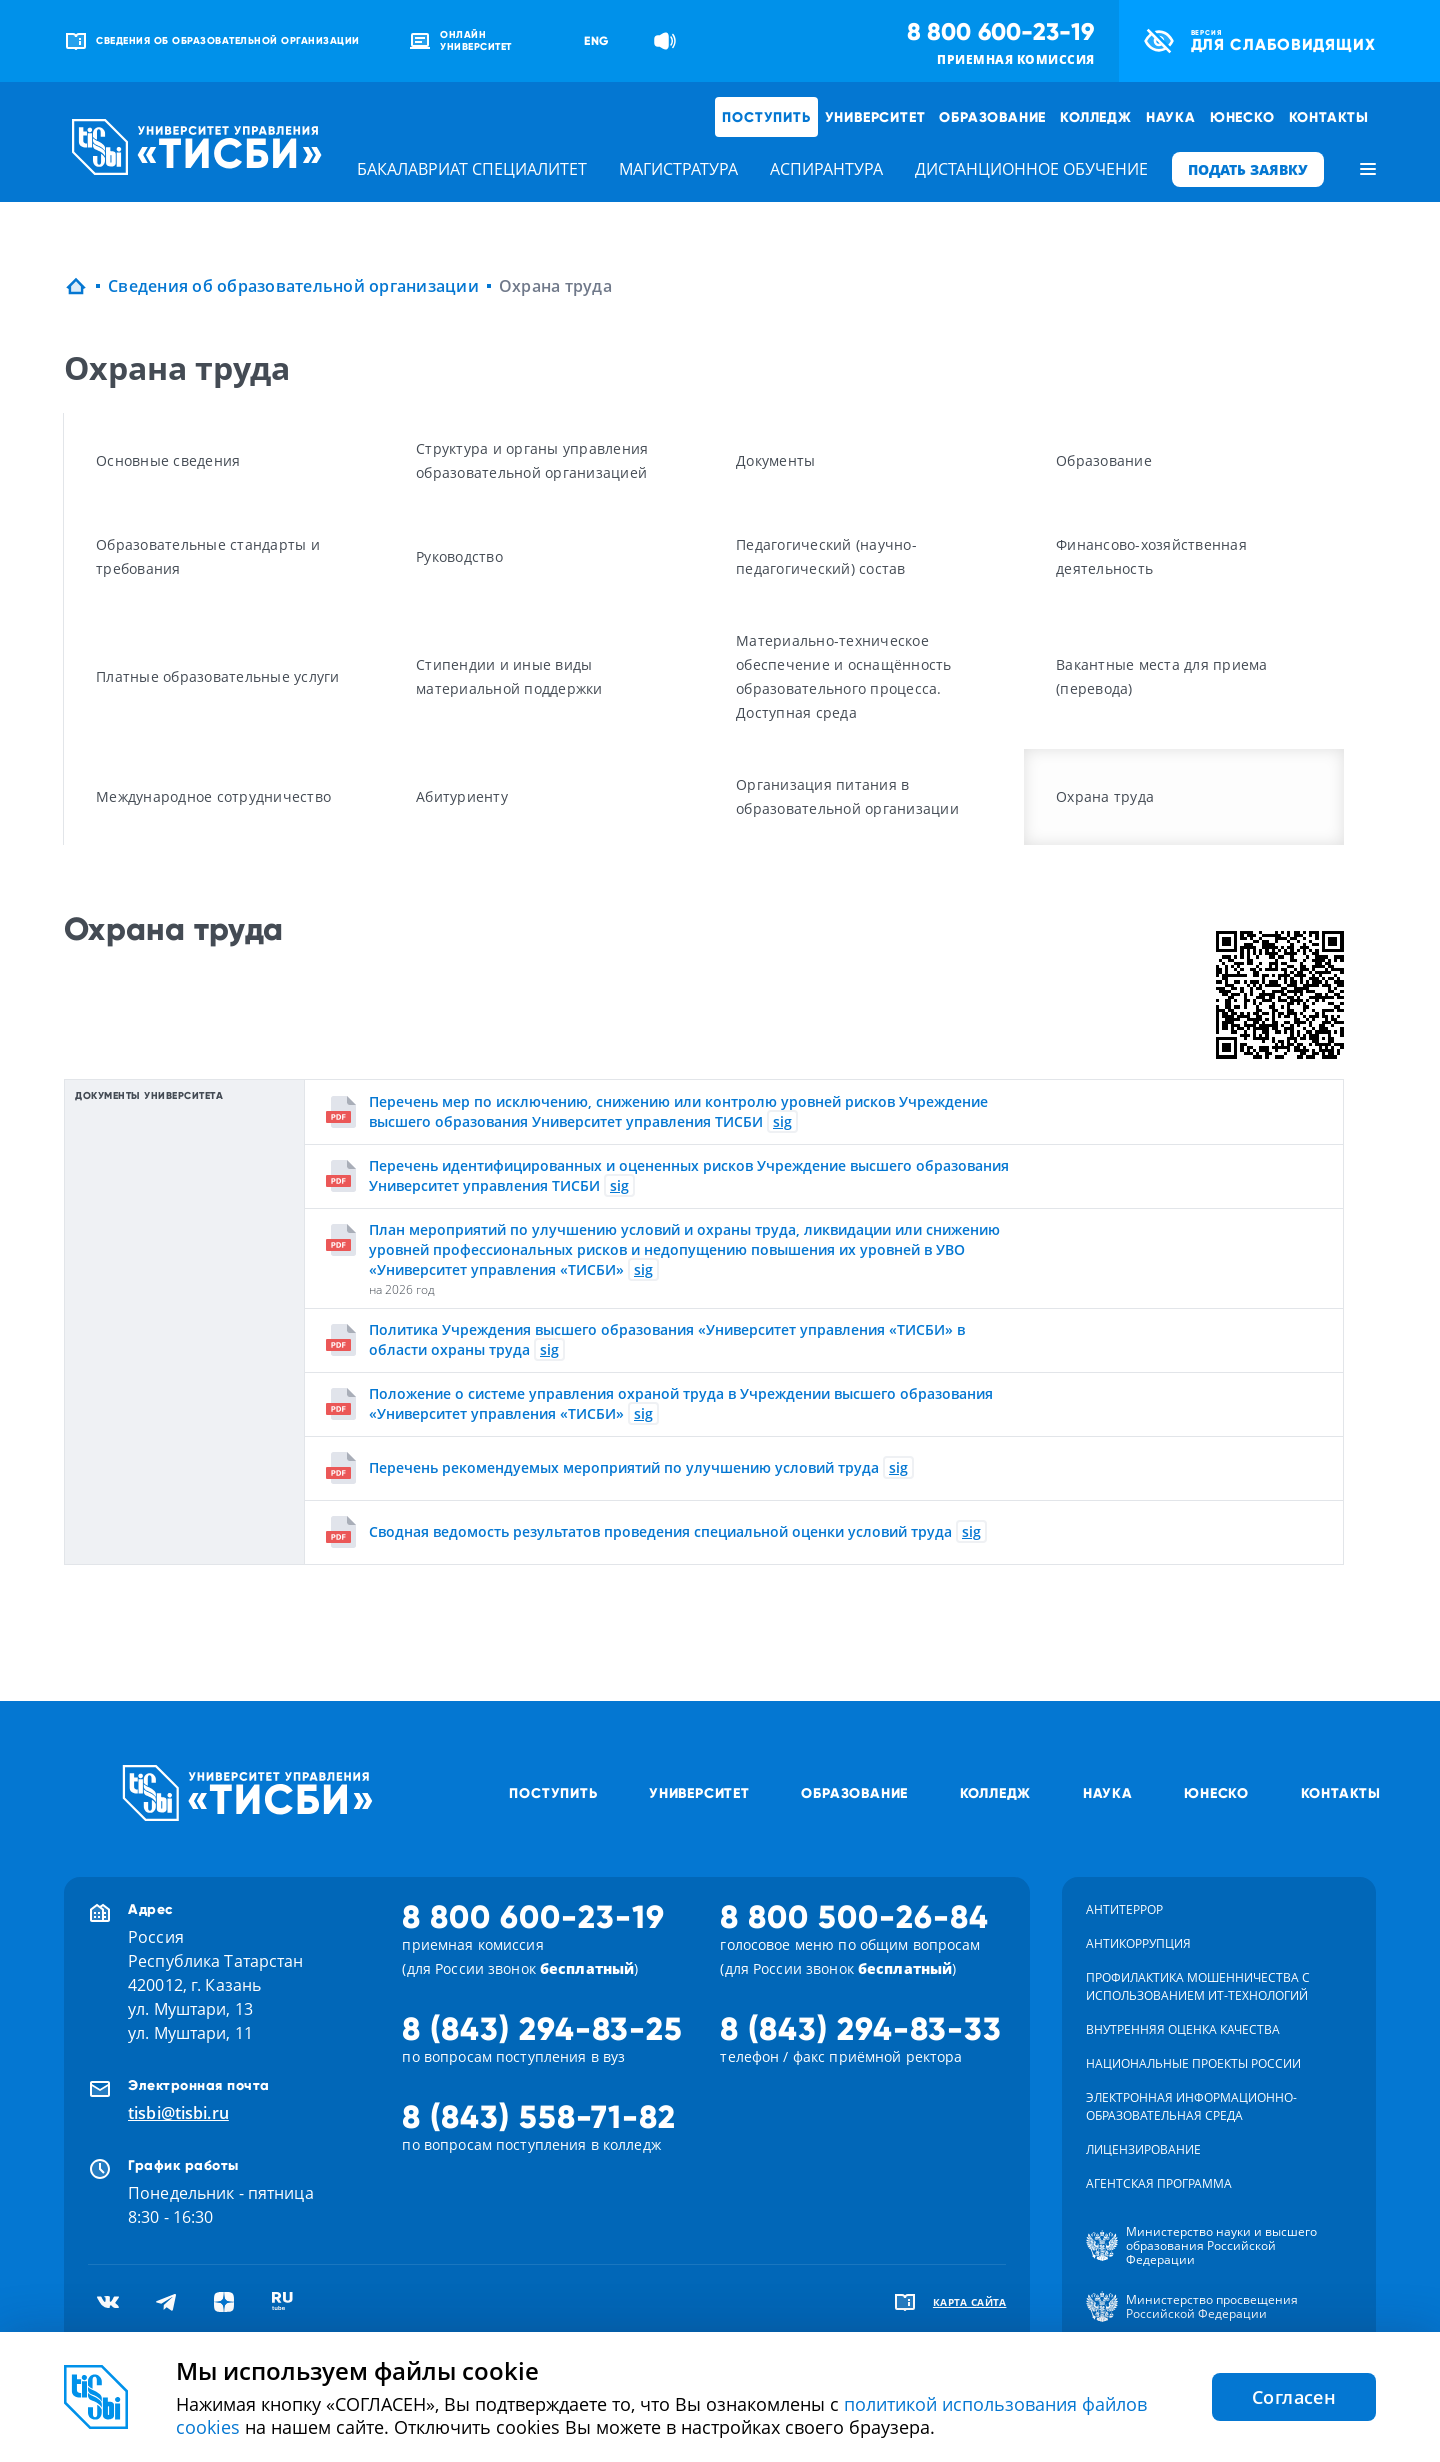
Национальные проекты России (1193, 2063)
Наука (1171, 117)
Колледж (1096, 117)
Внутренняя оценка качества (1183, 2029)
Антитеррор (1124, 1909)
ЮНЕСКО (1242, 117)
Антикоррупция (1138, 1943)
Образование (992, 117)
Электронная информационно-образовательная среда (1191, 2106)
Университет (875, 117)
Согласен (1294, 2397)
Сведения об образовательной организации (293, 286)
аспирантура (826, 169)
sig (782, 1121)
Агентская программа (1159, 2183)
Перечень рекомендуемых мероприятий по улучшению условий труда (624, 1467)
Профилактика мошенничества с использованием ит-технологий (1198, 1986)
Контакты (1329, 117)
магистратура (678, 169)
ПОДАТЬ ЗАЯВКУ (1248, 169)
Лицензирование (1143, 2149)
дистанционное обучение (1031, 169)
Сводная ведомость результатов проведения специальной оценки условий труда (660, 1531)
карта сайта (970, 2302)
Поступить (766, 117)
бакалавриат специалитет (472, 169)
